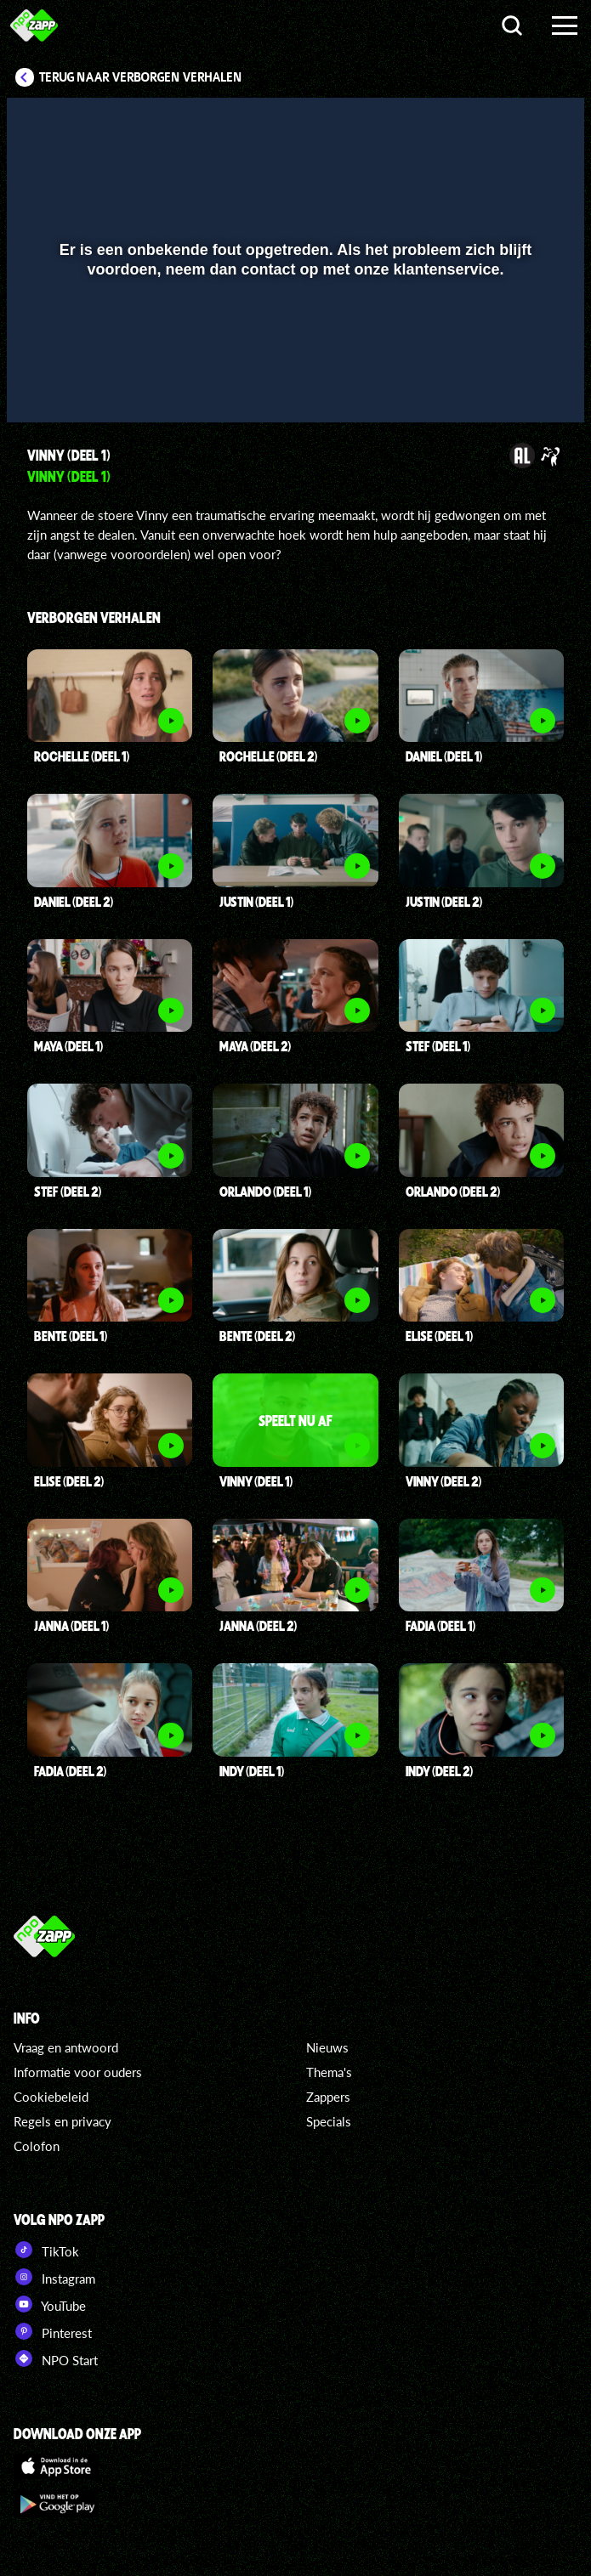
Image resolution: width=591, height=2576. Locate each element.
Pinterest (53, 2331)
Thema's (329, 2072)
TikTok (46, 2249)
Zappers (328, 2096)
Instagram (54, 2277)
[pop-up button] (514, 385)
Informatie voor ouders (78, 2072)
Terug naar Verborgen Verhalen (140, 77)
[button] (41, 385)
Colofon (37, 2146)
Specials (328, 2121)
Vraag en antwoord (66, 2047)
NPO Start (56, 2358)
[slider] (293, 349)
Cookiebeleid (51, 2096)
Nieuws (327, 2047)
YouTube (50, 2304)
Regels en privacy (62, 2121)
